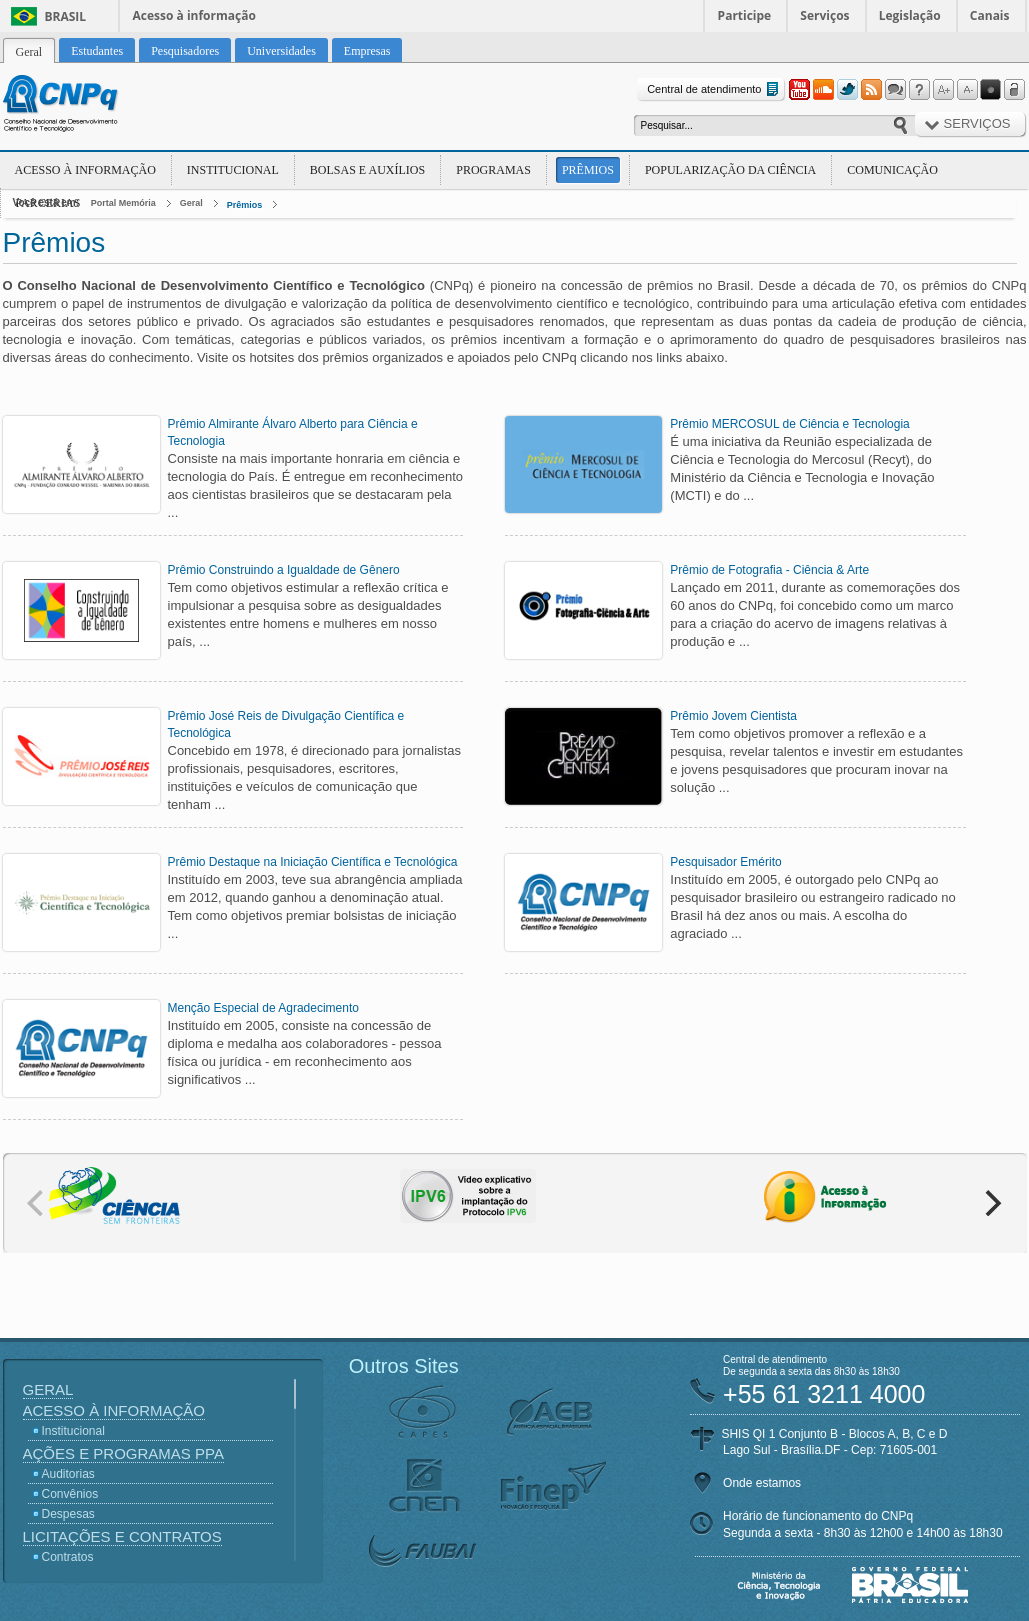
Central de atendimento (714, 89)
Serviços (824, 15)
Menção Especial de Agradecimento (263, 1008)
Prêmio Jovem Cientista (733, 716)
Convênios (70, 1494)
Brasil (66, 16)
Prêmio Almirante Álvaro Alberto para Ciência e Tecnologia (293, 432)
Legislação (910, 15)
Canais (990, 15)
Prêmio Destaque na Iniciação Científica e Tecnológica (313, 862)
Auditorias (68, 1474)
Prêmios (588, 170)
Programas (493, 170)
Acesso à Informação (85, 170)
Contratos (68, 1557)
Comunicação (892, 170)
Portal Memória (123, 203)
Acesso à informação (194, 15)
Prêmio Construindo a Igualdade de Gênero (284, 570)
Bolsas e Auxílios (367, 170)
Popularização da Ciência (730, 170)
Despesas (68, 1514)
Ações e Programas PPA (123, 1453)
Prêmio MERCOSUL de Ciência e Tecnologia (789, 424)
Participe (745, 15)
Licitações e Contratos (122, 1536)
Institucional (233, 170)
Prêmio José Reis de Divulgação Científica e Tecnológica (286, 724)
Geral (191, 203)
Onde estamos (762, 1483)
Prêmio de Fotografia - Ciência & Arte (769, 570)
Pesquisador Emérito (725, 862)
